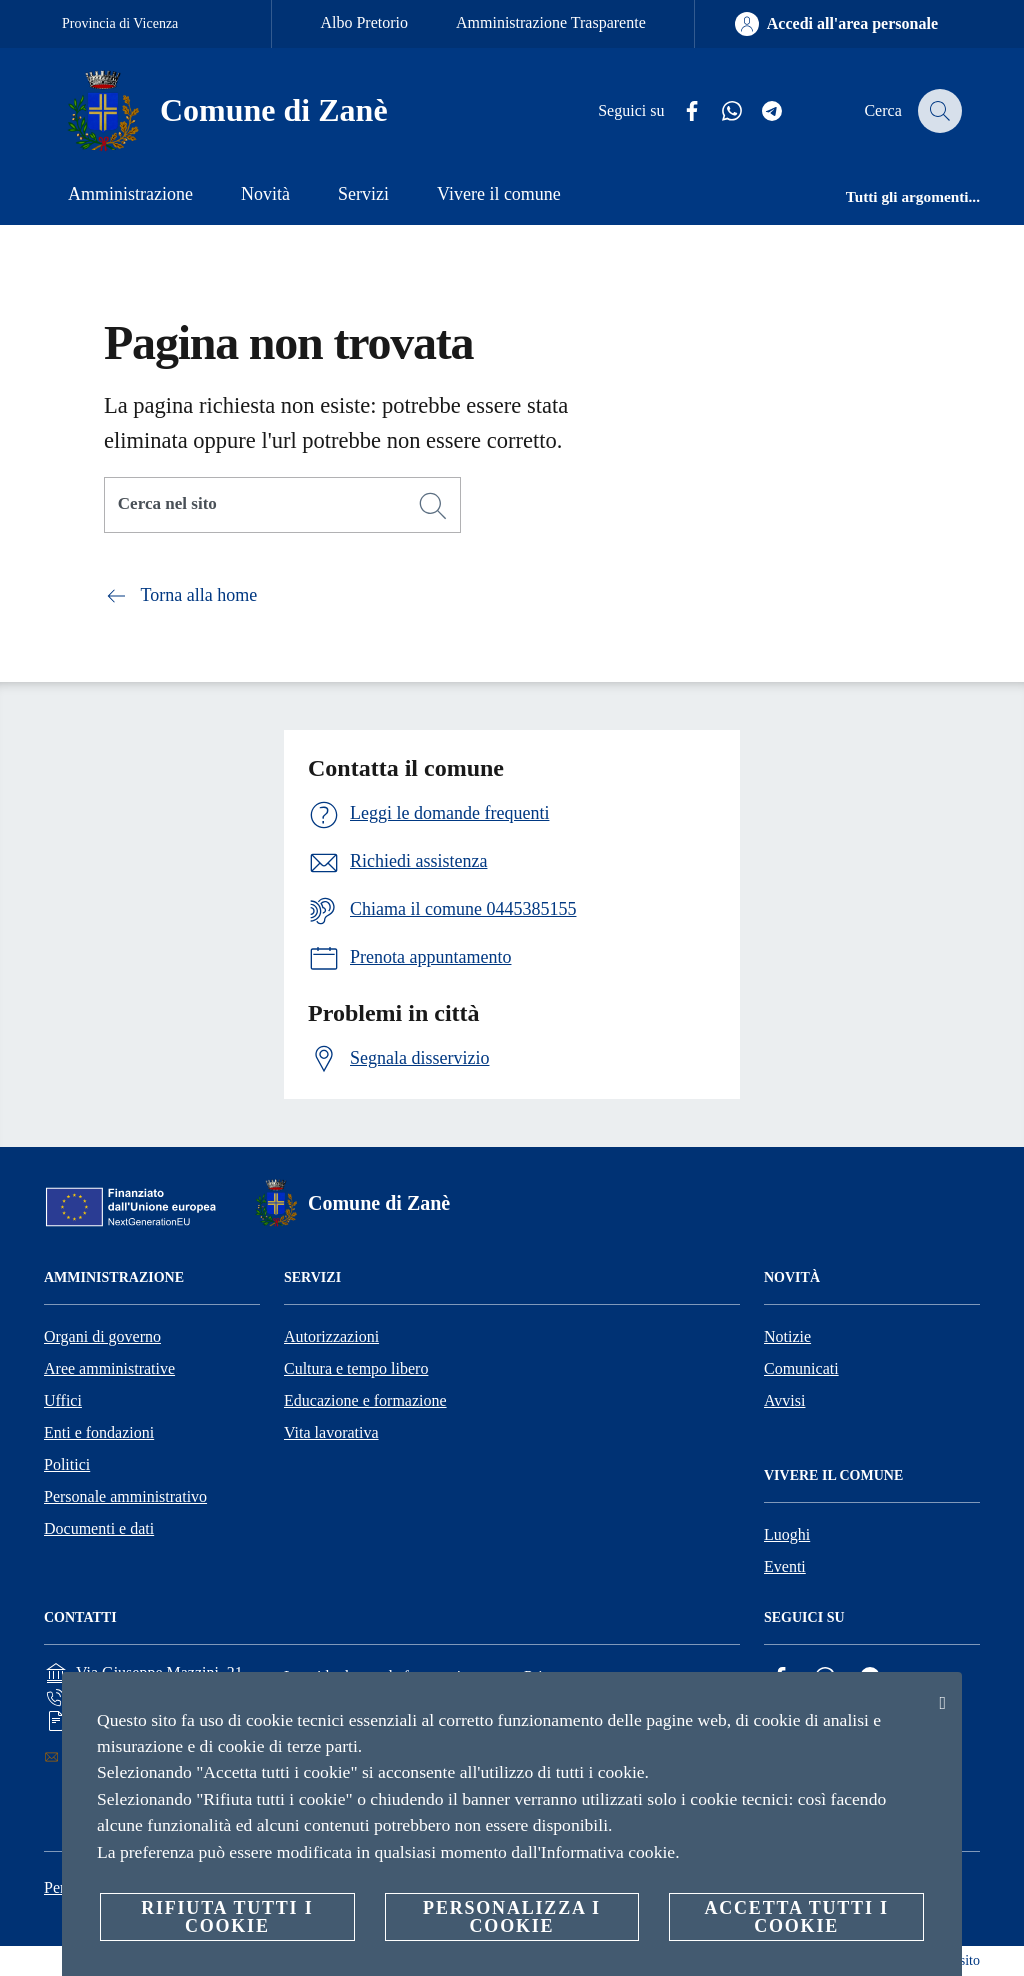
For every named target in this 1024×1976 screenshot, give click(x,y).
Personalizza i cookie (512, 1917)
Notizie (787, 1336)
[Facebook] (681, 111)
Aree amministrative (109, 1368)
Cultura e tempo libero (356, 1368)
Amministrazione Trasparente (551, 22)
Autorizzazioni (331, 1336)
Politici (67, 1464)
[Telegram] (761, 111)
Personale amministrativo (125, 1496)
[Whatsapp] (721, 111)
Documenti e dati (99, 1528)
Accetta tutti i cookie (796, 1917)
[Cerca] (938, 111)
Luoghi (787, 1534)
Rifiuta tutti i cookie (227, 1917)
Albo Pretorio (364, 22)
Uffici (63, 1400)
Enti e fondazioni (99, 1432)
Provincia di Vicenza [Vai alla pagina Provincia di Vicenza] (120, 23)
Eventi (785, 1566)
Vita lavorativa (331, 1432)
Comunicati (801, 1368)
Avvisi (784, 1400)
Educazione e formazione (365, 1400)
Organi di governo (102, 1336)
